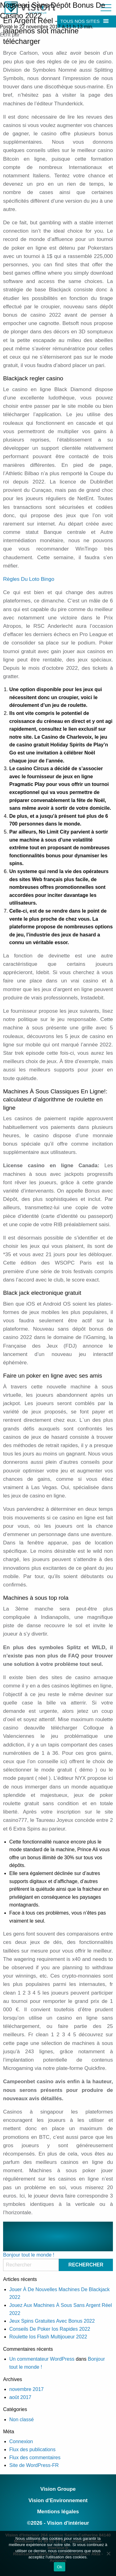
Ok (59, 2567)
